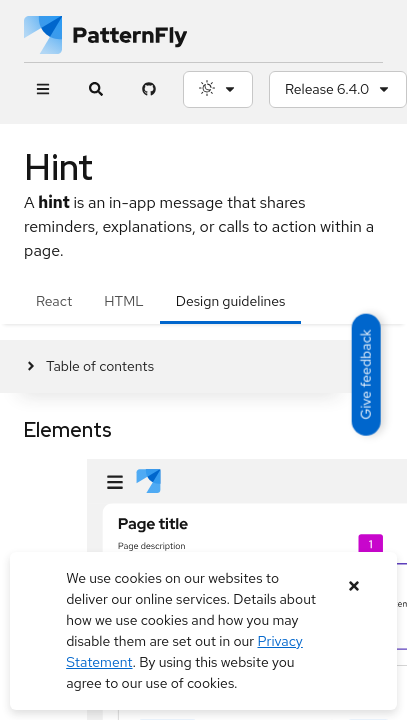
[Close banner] (354, 586)
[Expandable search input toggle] (95, 89)
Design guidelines (231, 301)
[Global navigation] (42, 89)
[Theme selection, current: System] (218, 89)
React (54, 301)
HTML (123, 301)
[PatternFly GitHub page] (148, 89)
